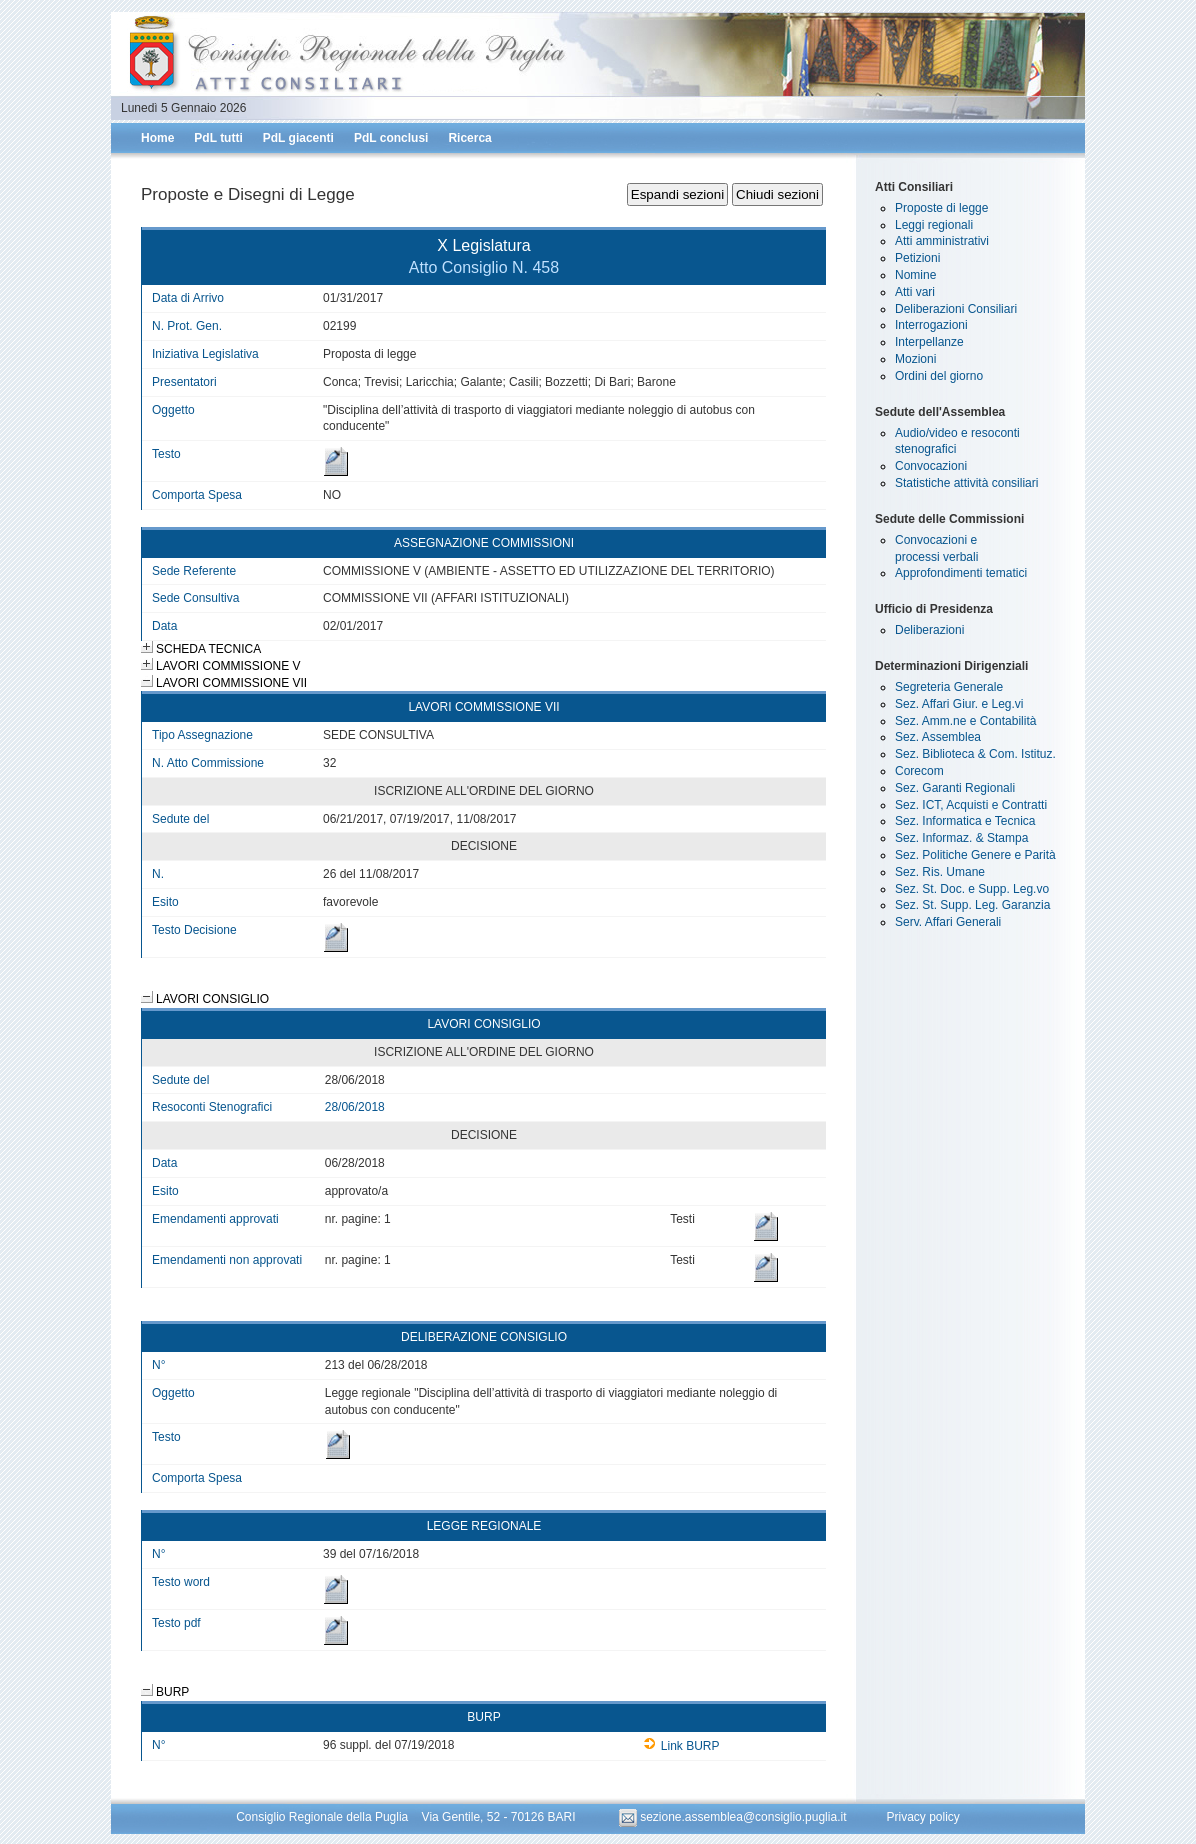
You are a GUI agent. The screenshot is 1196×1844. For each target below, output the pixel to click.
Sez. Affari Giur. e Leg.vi (959, 704)
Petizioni (917, 258)
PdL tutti (218, 138)
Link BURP (681, 1746)
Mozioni (915, 359)
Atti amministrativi (942, 241)
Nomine (915, 275)
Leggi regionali (934, 225)
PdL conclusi (391, 138)
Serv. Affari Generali (948, 922)
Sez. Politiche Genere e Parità (975, 855)
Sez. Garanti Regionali (955, 788)
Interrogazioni (931, 325)
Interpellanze (929, 342)
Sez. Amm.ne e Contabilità (965, 721)
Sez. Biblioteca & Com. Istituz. (975, 754)
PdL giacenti (298, 138)
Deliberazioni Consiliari (956, 309)
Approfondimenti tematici (961, 573)
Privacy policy (922, 1817)
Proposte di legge (941, 208)
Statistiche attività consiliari (966, 483)
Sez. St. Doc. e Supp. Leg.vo (972, 889)
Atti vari (915, 292)
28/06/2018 (355, 1107)
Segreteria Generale (949, 687)
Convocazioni (931, 466)
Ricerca (469, 138)
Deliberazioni (929, 630)
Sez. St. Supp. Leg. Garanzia (972, 905)
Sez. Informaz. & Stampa (961, 838)
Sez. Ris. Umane (940, 872)
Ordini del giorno (939, 376)
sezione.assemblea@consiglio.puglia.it (734, 1817)
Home (157, 138)
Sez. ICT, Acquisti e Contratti (971, 805)
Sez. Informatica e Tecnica (965, 821)
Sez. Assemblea (938, 737)
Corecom (919, 771)
